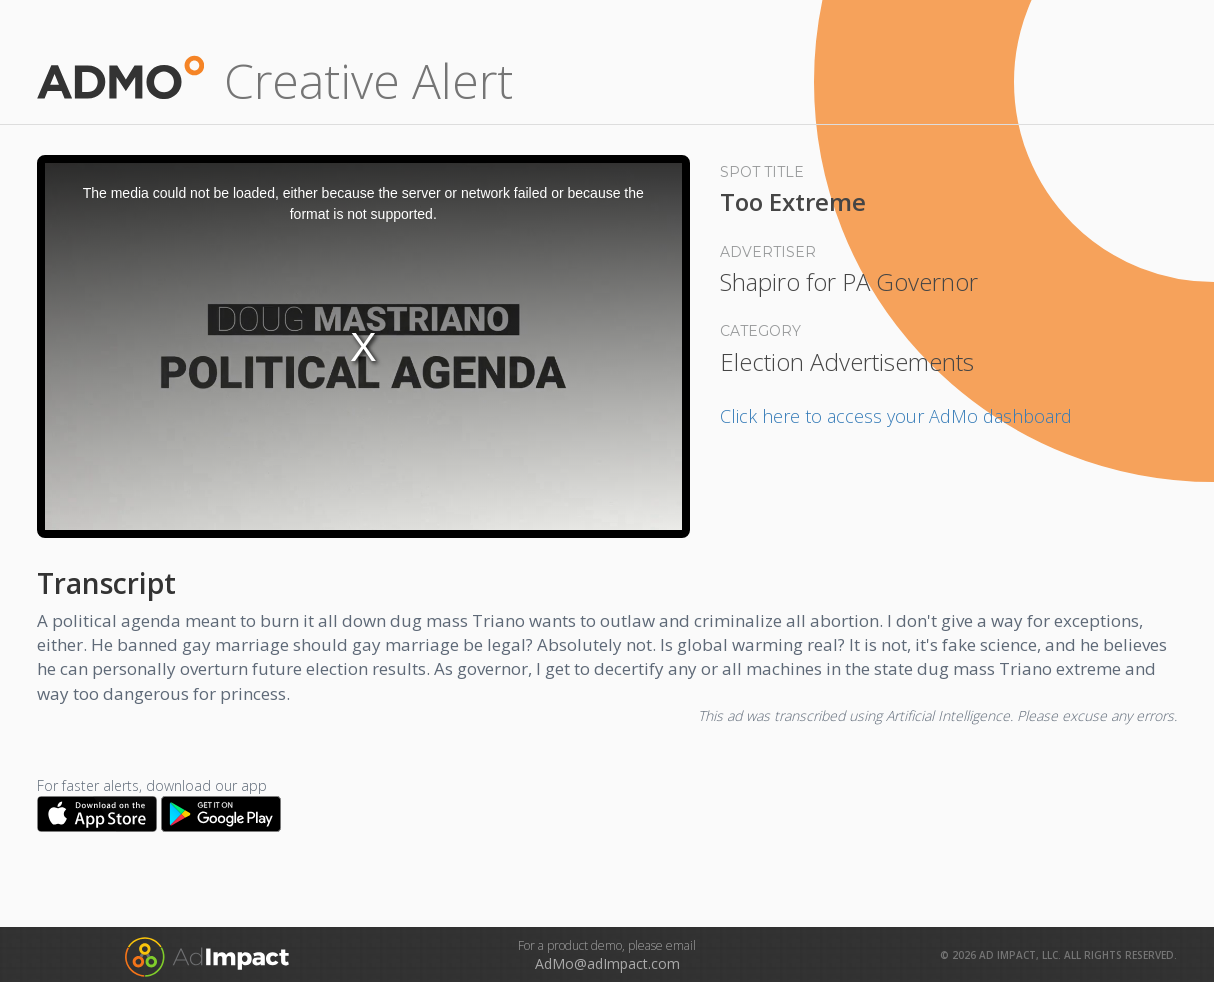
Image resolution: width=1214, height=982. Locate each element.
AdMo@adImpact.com (607, 963)
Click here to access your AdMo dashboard (896, 416)
